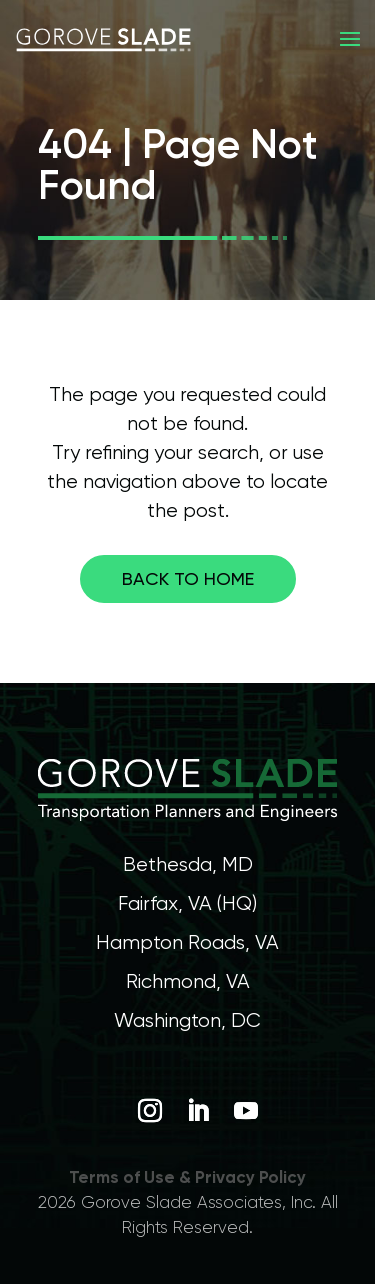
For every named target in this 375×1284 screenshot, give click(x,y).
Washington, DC (187, 1020)
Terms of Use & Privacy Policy (187, 1177)
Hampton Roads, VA (187, 942)
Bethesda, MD (188, 864)
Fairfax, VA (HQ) (187, 903)
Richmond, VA (188, 981)
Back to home (188, 578)
